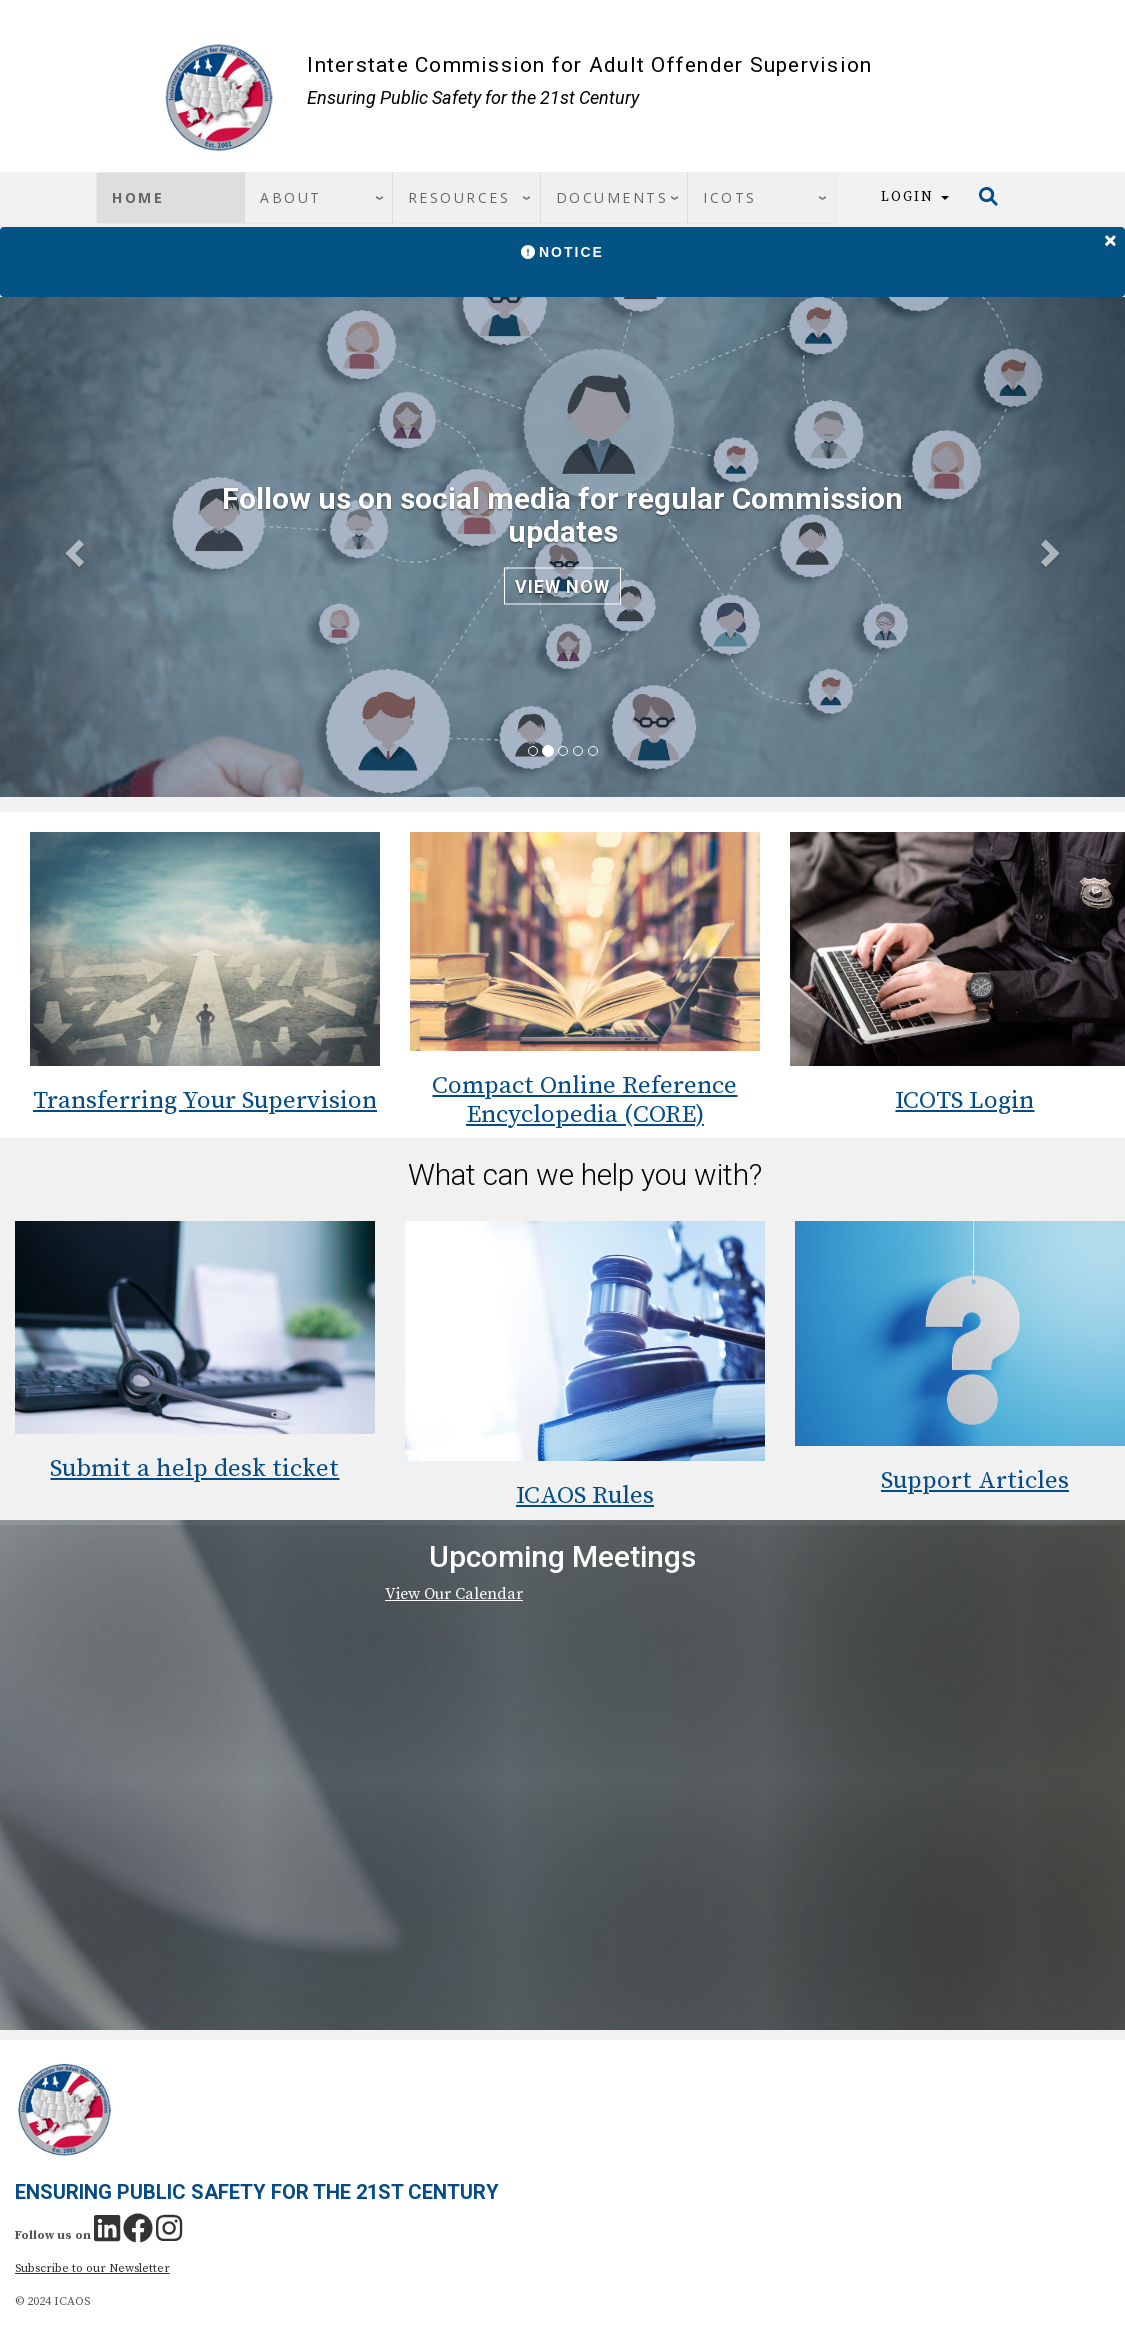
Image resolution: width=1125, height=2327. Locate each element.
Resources (459, 197)
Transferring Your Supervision (205, 1100)
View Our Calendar (454, 1594)
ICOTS (730, 197)
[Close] (1110, 236)
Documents (612, 197)
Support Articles (975, 1480)
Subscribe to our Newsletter (92, 2268)
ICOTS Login (964, 1100)
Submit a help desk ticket (194, 1468)
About (291, 197)
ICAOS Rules (585, 1495)
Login (915, 197)
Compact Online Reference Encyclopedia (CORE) (584, 1100)
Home (138, 197)
